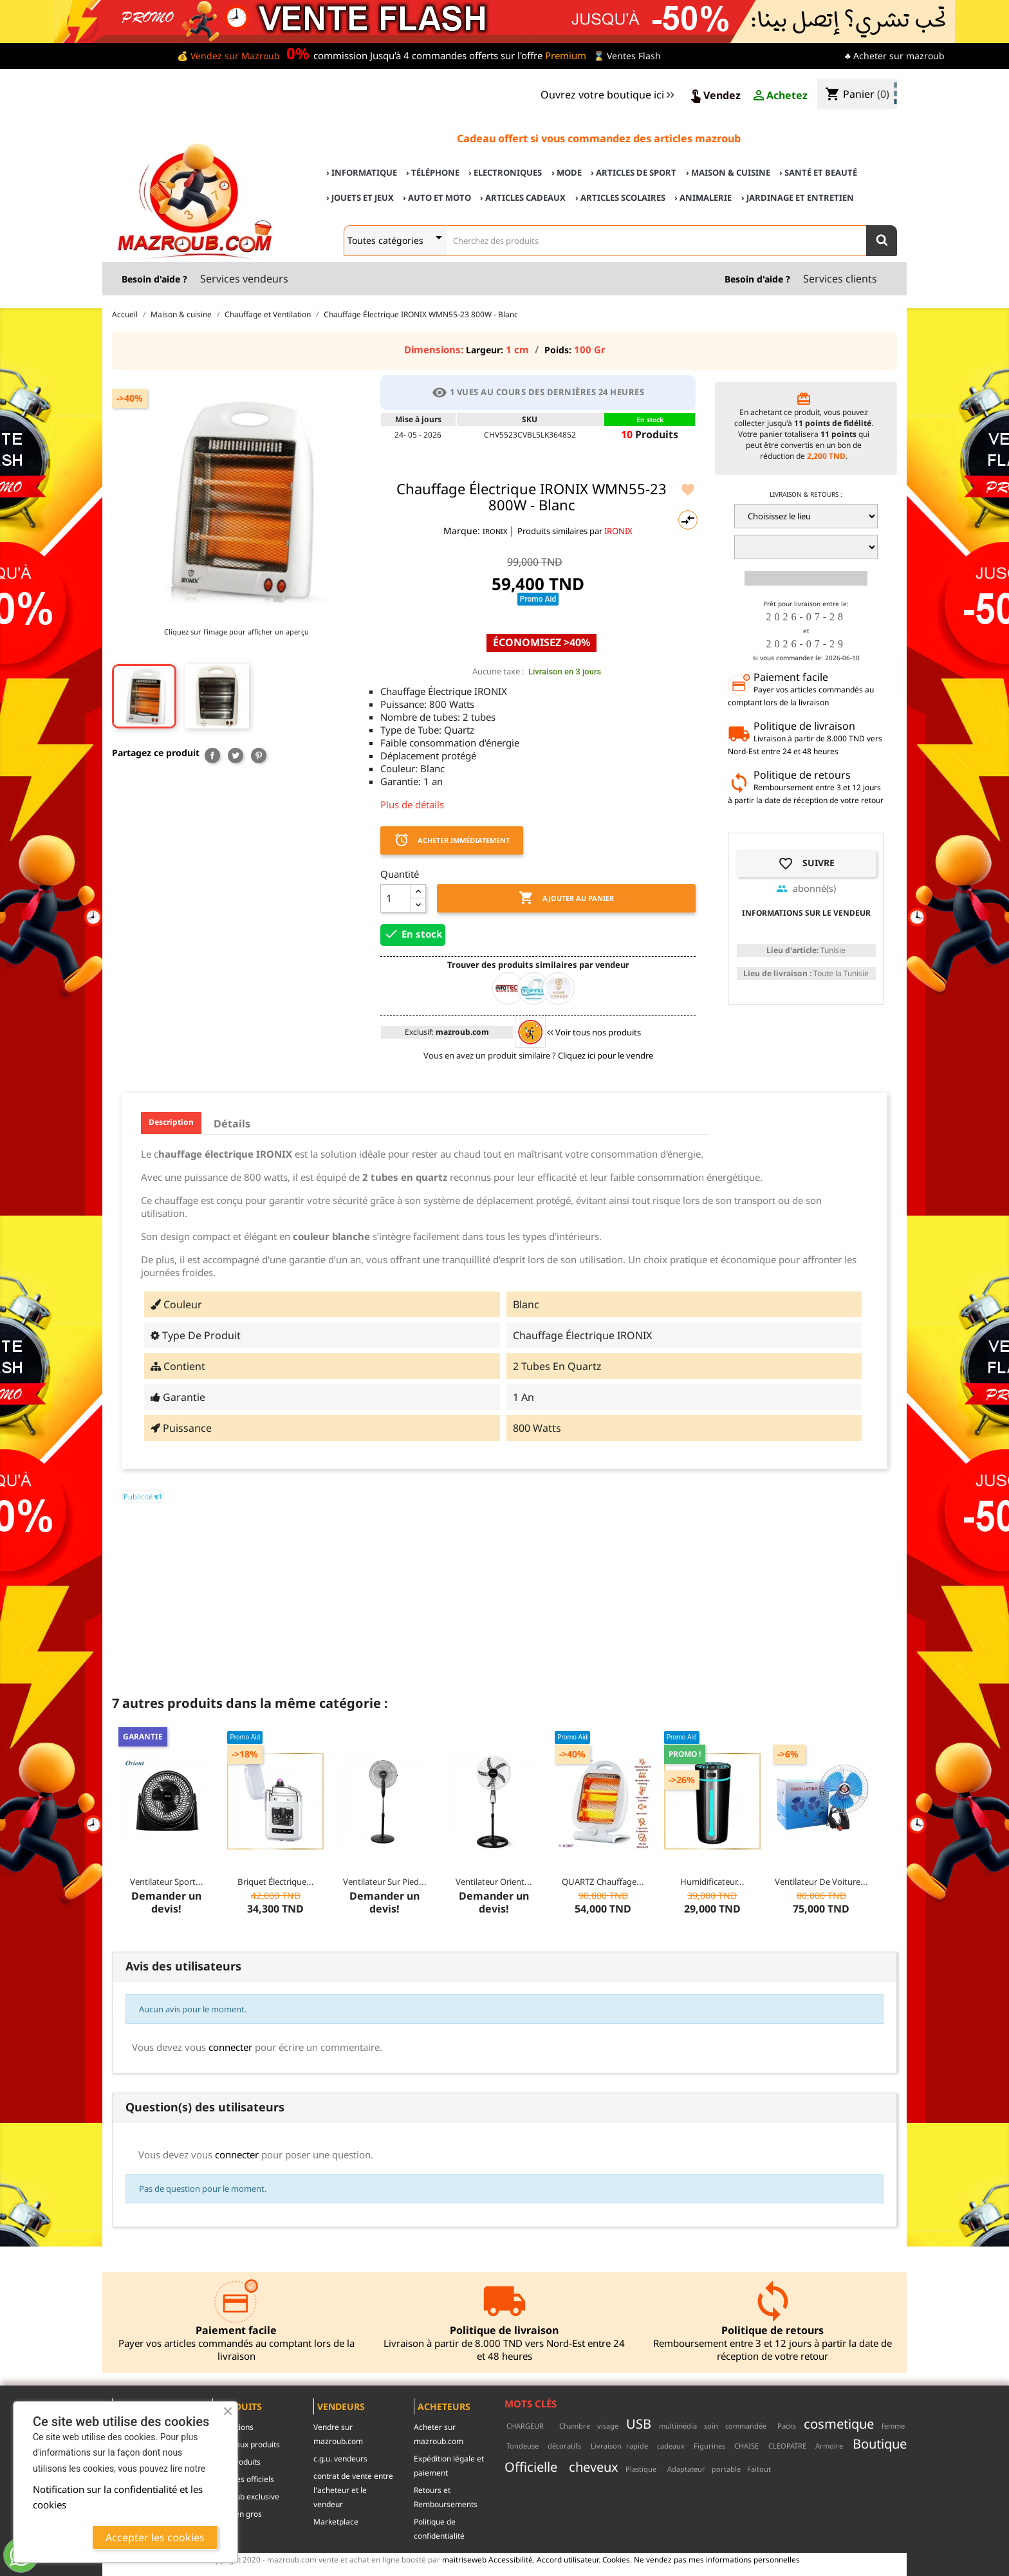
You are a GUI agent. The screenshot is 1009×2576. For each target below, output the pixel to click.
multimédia (678, 2426)
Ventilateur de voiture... (821, 1881)
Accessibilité (510, 2559)
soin (711, 2426)
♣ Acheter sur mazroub (895, 56)
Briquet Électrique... (275, 1881)
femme (893, 2426)
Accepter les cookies (155, 2537)
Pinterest (258, 755)
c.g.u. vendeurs (340, 2458)
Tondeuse (522, 2446)
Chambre (574, 2426)
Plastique (640, 2469)
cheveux (593, 2467)
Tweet (235, 755)
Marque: (461, 530)
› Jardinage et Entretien (797, 197)
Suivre (806, 863)
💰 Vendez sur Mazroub (228, 56)
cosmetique (839, 2423)
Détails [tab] (232, 1124)
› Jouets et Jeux (360, 197)
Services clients (840, 279)
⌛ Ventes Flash (627, 56)
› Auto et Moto (437, 197)
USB (638, 2423)
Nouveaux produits (246, 2444)
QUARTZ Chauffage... (603, 1881)
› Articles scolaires (620, 197)
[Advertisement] (504, 1593)
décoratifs (564, 2446)
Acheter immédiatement (452, 840)
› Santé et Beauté (818, 172)
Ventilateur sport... (166, 1881)
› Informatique (361, 172)
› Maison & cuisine (728, 172)
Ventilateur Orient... (494, 1881)
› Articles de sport (633, 172)
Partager (212, 755)
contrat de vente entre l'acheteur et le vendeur (353, 2490)
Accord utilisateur (567, 2559)
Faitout (759, 2469)
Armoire (829, 2446)
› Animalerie (703, 197)
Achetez (779, 96)
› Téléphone (432, 172)
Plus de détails (412, 804)
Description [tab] (171, 1122)
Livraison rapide (619, 2446)
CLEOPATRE (787, 2446)
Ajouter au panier (566, 898)
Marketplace (335, 2521)
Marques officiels (243, 2479)
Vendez (714, 96)
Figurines (709, 2446)
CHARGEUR (525, 2426)
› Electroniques (505, 172)
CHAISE (746, 2446)
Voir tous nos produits (594, 1032)
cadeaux (671, 2446)
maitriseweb (464, 2559)
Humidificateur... (712, 1881)
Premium (565, 55)
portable (726, 2469)
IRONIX (496, 531)
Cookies (616, 2559)
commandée (745, 2426)
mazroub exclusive (245, 2496)
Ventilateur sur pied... (385, 1881)
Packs (786, 2426)
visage (607, 2426)
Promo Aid (538, 599)
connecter (230, 2047)
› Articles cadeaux (523, 197)
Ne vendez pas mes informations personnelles (717, 2559)
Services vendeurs (244, 279)
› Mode (566, 172)
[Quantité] (395, 898)
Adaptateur (686, 2469)
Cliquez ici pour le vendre (605, 1055)
